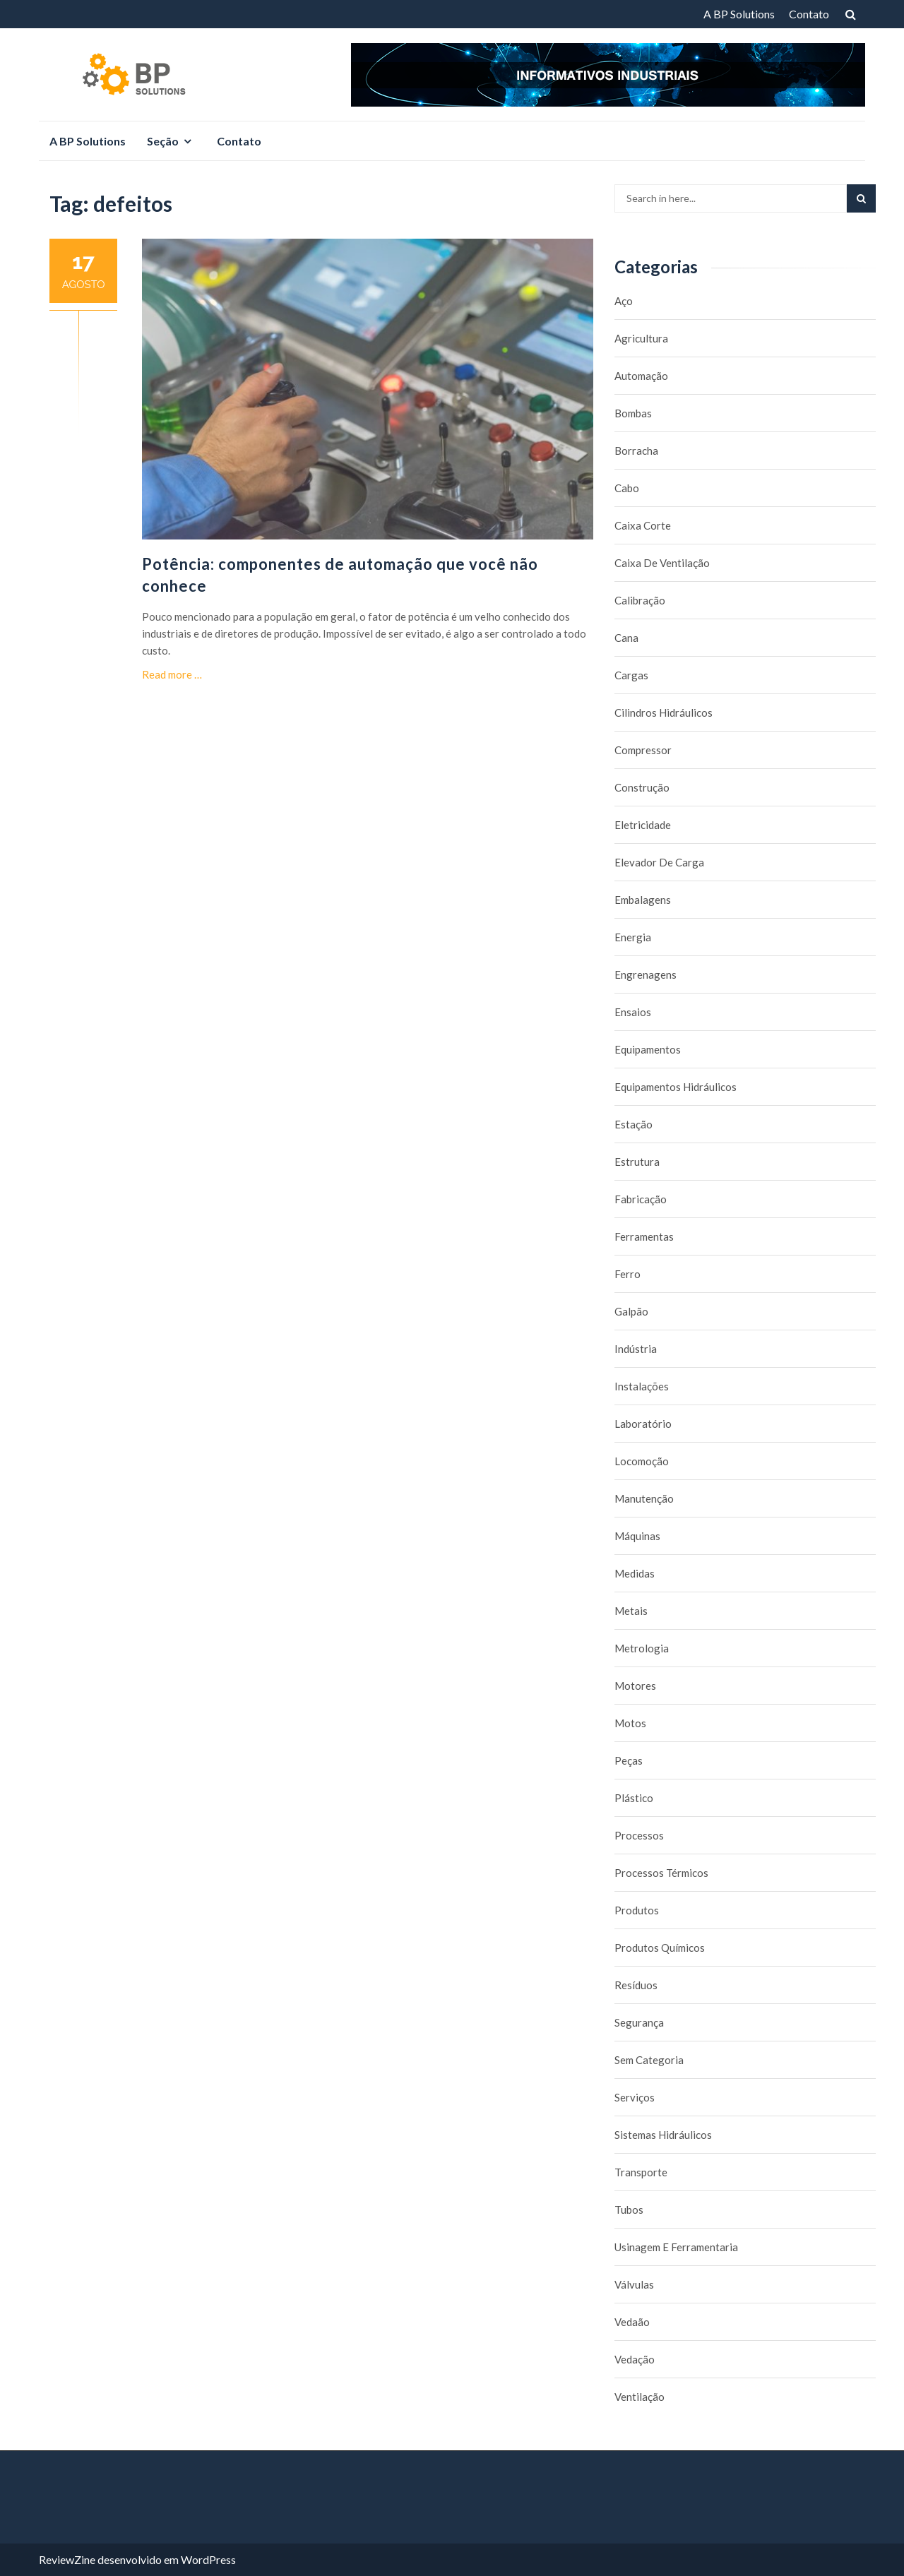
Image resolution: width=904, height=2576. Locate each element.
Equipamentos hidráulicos (675, 1086)
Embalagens (642, 899)
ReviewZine (67, 2559)
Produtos (636, 1910)
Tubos (628, 2209)
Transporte (640, 2172)
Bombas (633, 413)
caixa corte (642, 525)
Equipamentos (647, 1049)
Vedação (634, 2359)
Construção (642, 787)
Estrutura (637, 1161)
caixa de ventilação (662, 562)
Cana (626, 637)
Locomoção (641, 1461)
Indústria (635, 1348)
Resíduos (636, 1985)
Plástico (633, 1797)
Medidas (634, 1573)
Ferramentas (644, 1236)
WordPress (208, 2559)
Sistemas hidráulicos (663, 2134)
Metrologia (641, 1648)
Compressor (643, 750)
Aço (623, 300)
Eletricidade (642, 824)
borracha (636, 450)
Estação (633, 1124)
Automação (641, 375)
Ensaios (632, 1012)
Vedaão (632, 2321)
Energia (632, 937)
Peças (628, 1760)
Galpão (631, 1311)
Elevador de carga (659, 862)
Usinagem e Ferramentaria (676, 2247)
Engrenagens (645, 974)
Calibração (639, 600)
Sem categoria (649, 2059)
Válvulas (634, 2284)
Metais (631, 1610)
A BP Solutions (739, 13)
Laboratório (643, 1423)
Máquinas (637, 1536)
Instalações (641, 1386)
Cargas (631, 675)
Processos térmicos (661, 1872)
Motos (630, 1723)
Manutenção (644, 1498)
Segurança (639, 2022)
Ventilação (639, 2396)
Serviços (634, 2097)
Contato (809, 13)
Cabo (626, 488)
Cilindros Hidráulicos (663, 712)
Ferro (627, 1274)
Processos (639, 1835)
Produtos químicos (659, 1947)
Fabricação (640, 1199)
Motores (635, 1685)
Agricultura (641, 338)
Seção (163, 141)
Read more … (172, 674)
